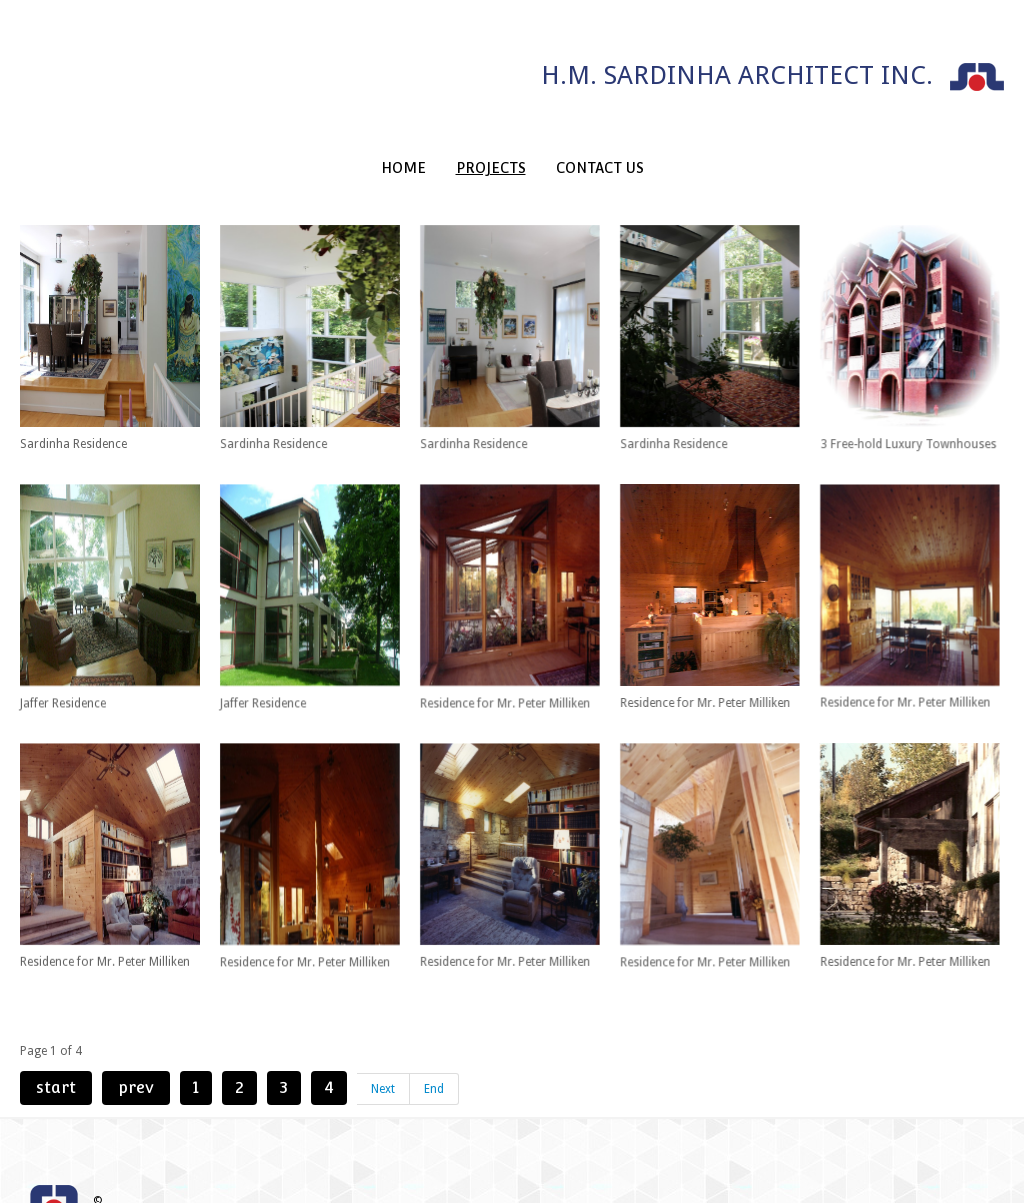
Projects (491, 168)
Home (403, 168)
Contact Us (600, 168)
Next (383, 1048)
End (434, 1048)
